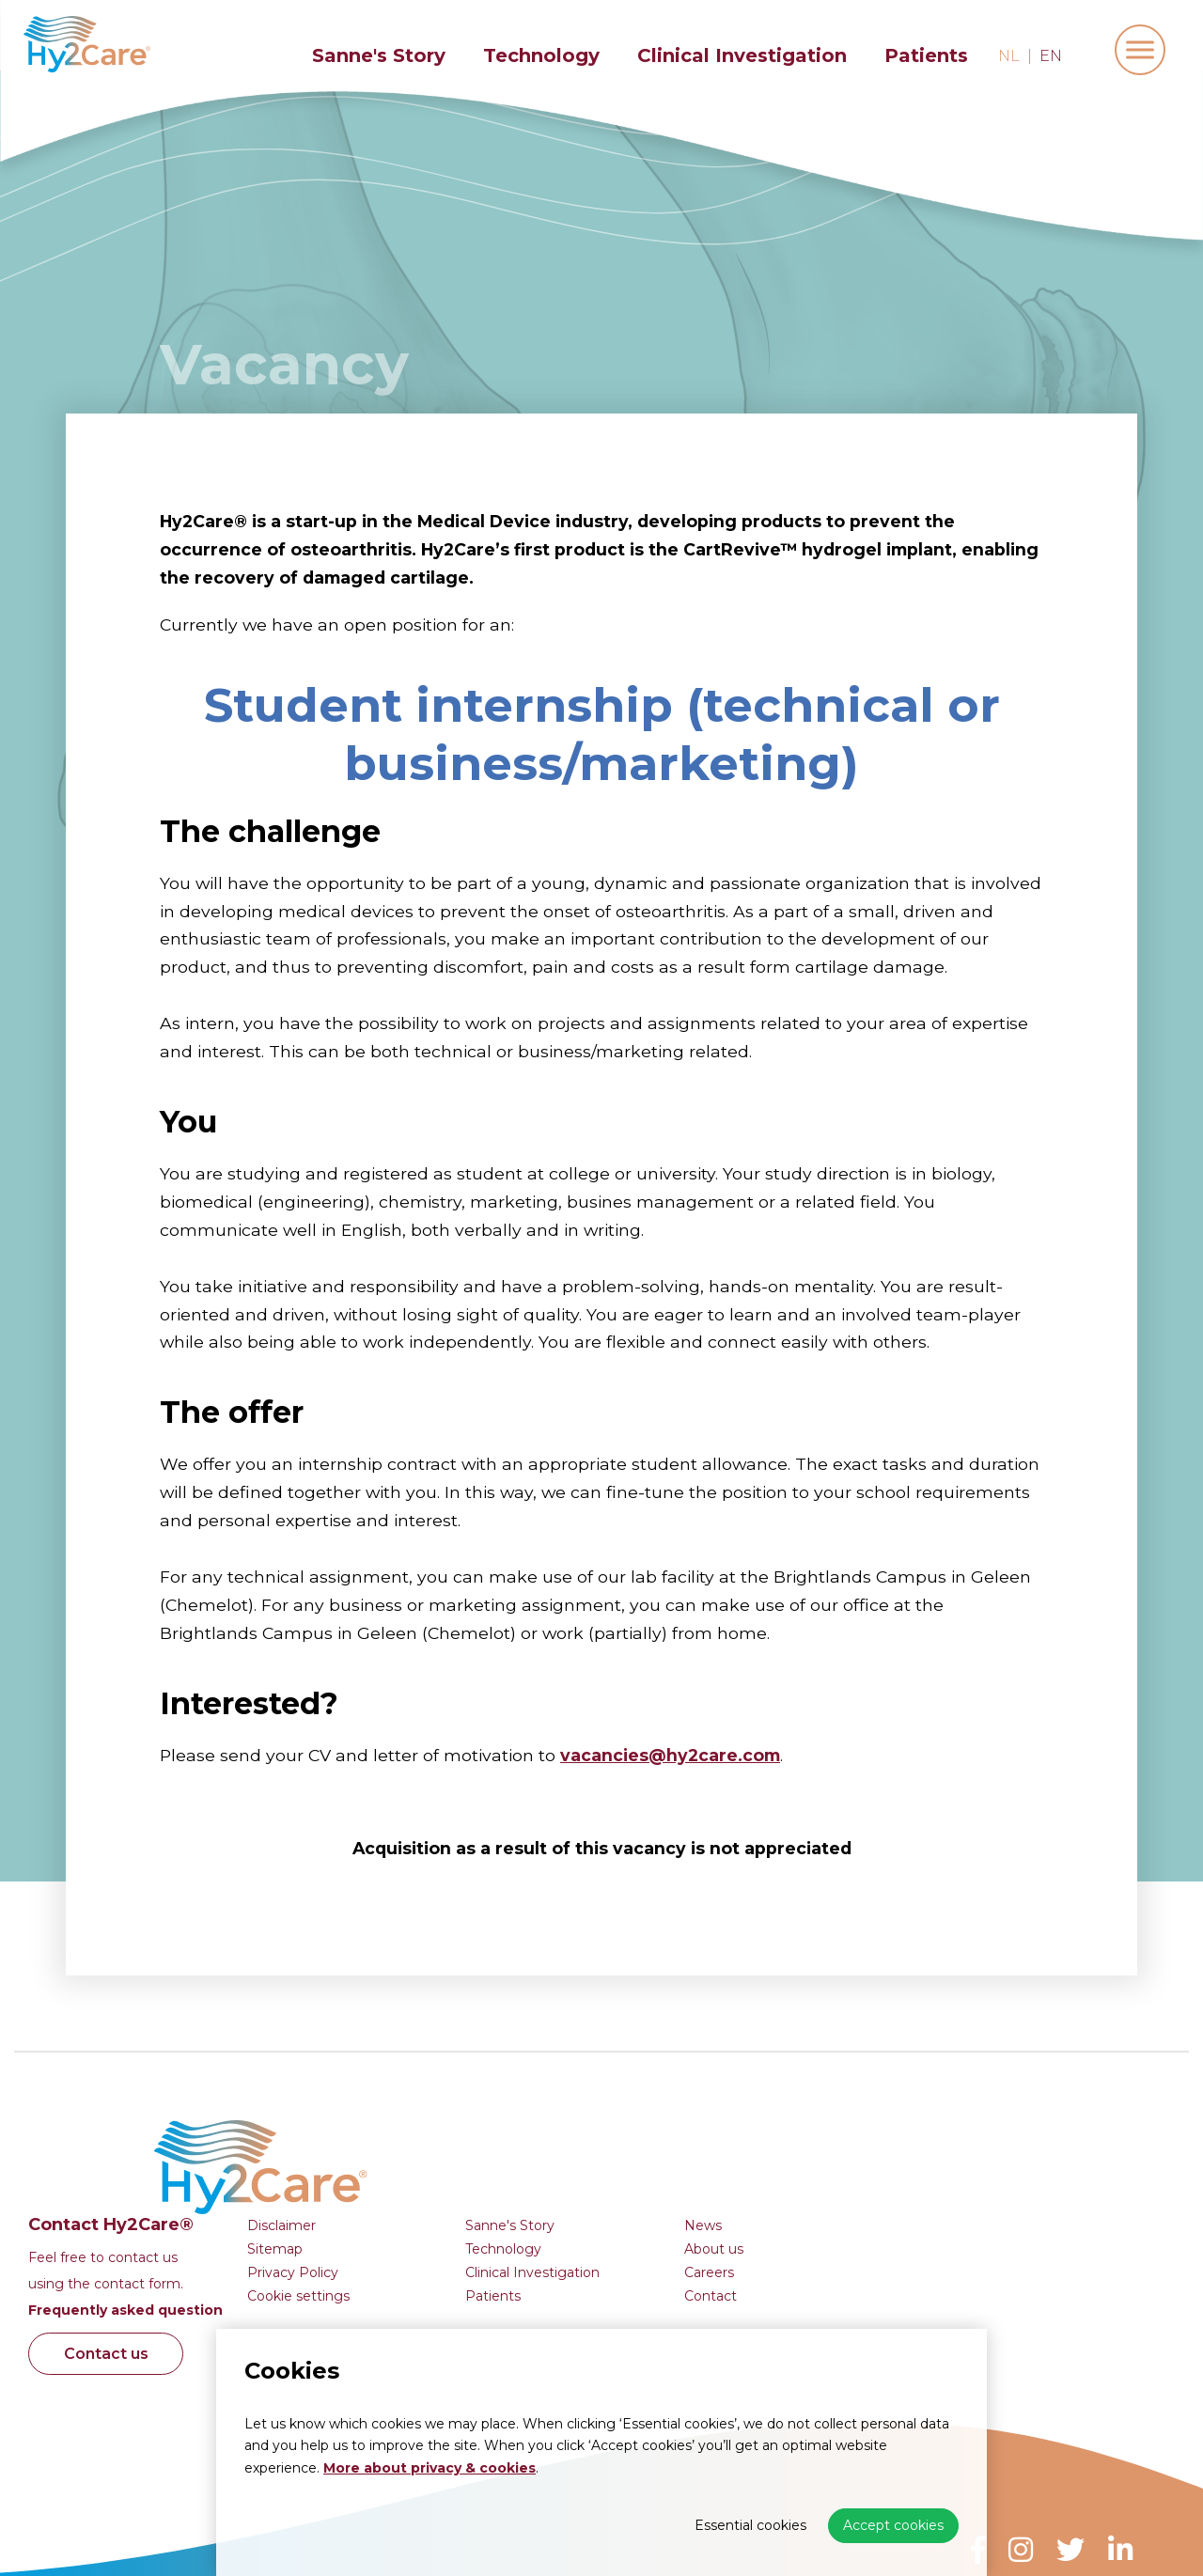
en (1050, 56)
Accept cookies (893, 2525)
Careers (1000, 2148)
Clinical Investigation (742, 55)
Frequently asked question (417, 2186)
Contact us (400, 2231)
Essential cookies (750, 2525)
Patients (926, 55)
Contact (1002, 2171)
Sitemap (566, 2124)
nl (1009, 56)
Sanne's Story (378, 55)
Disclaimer (573, 2101)
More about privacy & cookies (429, 2467)
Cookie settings (590, 2171)
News (994, 2101)
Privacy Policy (584, 2148)
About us (1005, 2124)
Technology (541, 55)
